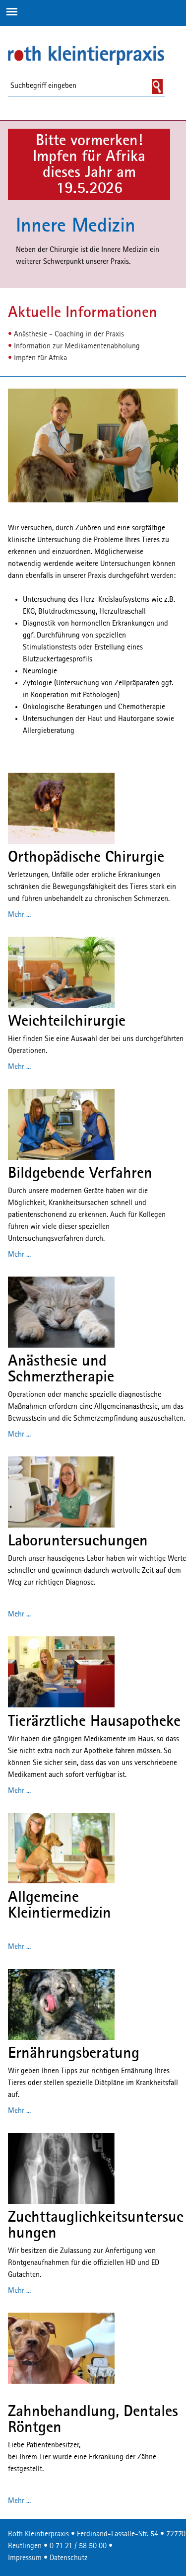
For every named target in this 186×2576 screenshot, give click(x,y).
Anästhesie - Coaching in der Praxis (69, 334)
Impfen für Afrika (40, 358)
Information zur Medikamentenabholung (77, 346)
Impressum (25, 2558)
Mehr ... (19, 915)
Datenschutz (69, 2558)
